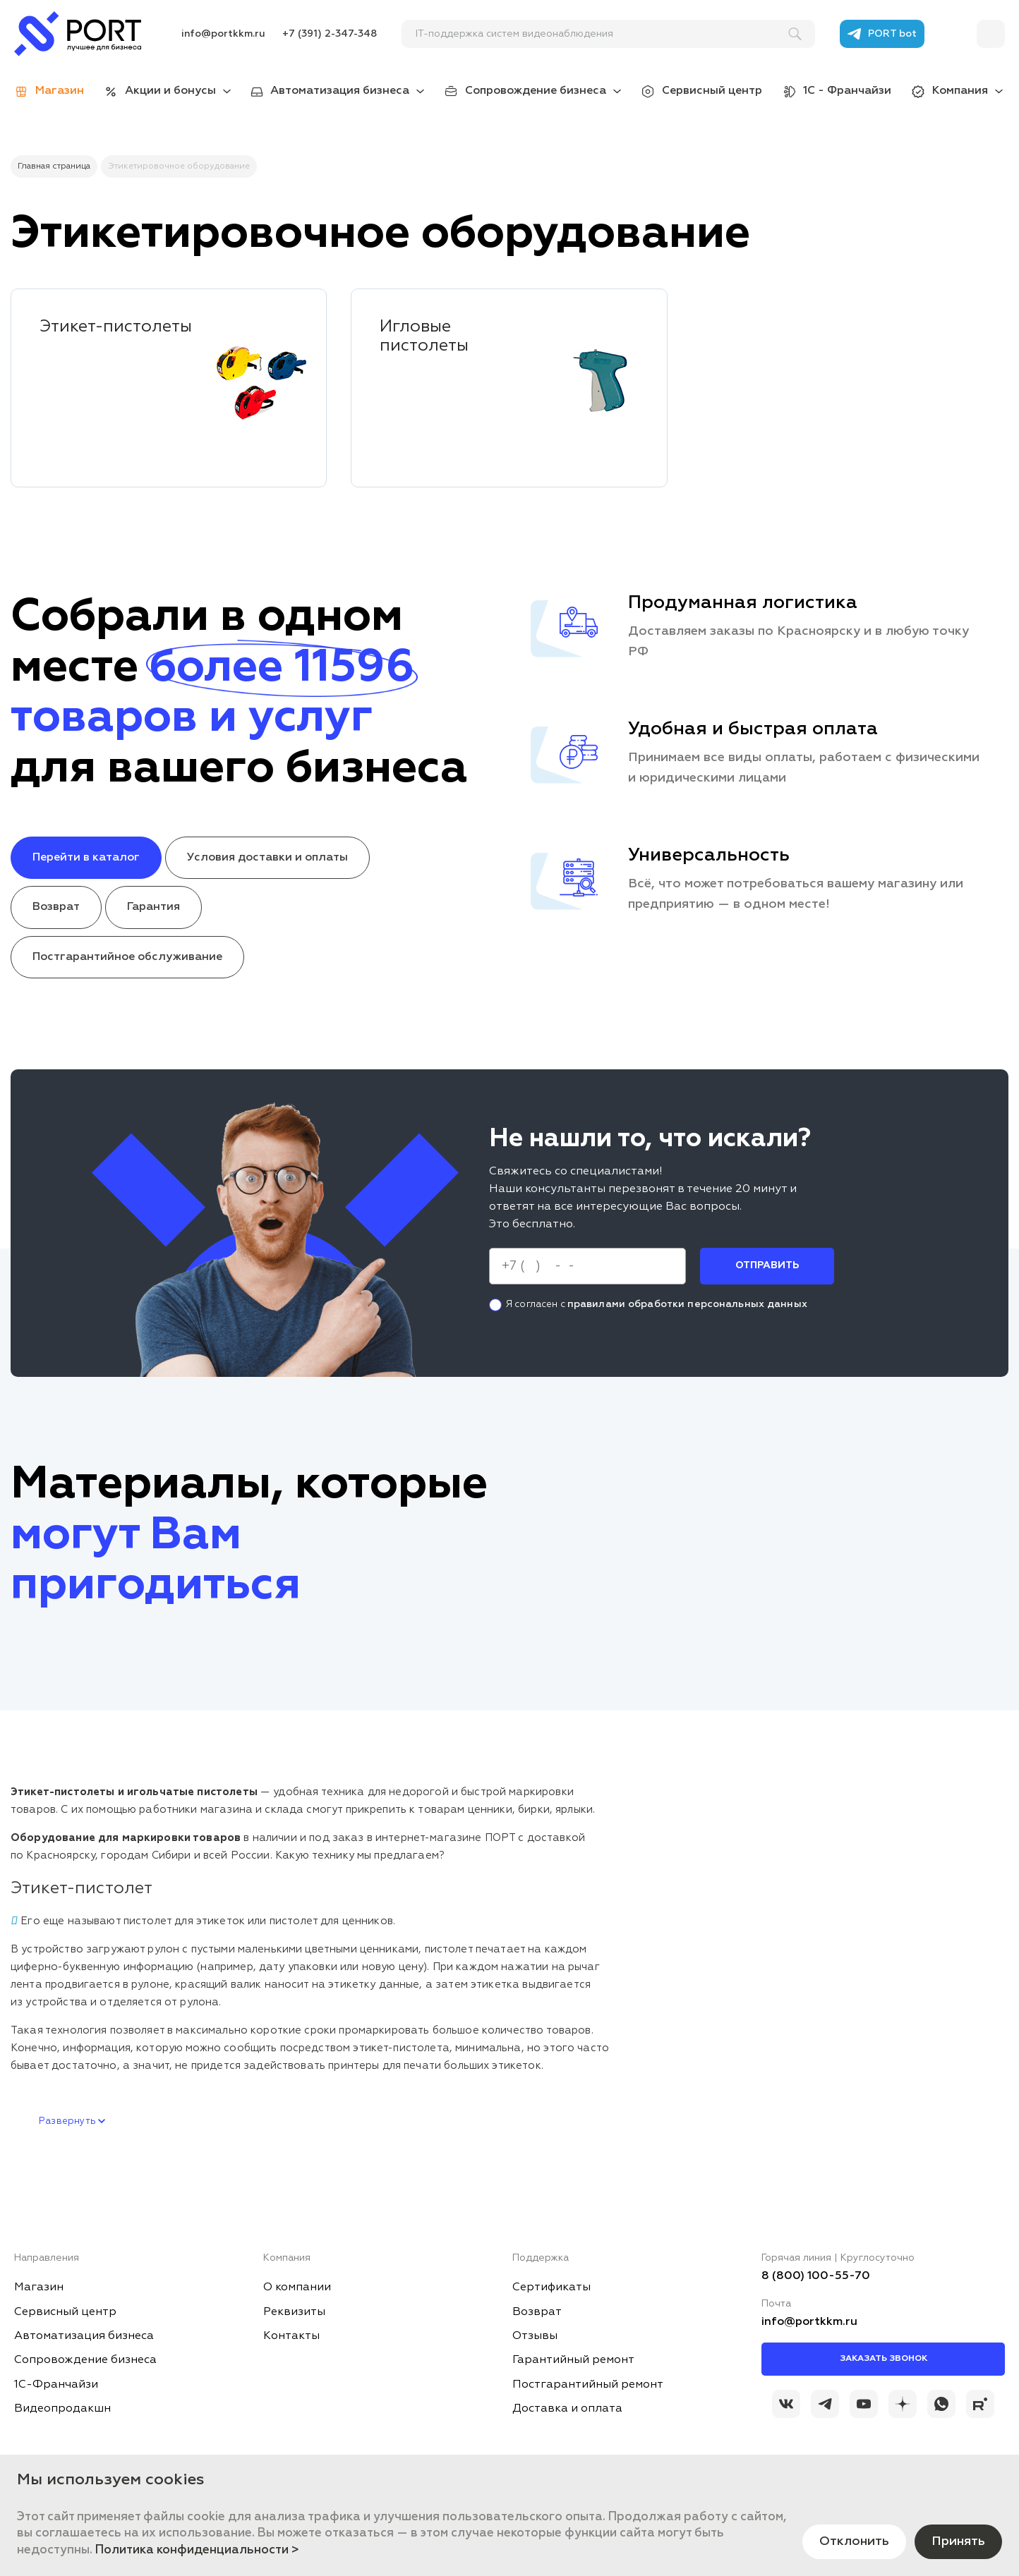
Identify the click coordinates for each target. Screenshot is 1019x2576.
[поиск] (602, 34)
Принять (958, 2541)
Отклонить (854, 2541)
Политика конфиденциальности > (197, 2550)
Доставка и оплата (567, 2408)
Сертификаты (551, 2287)
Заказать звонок (883, 2359)
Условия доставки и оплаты (267, 857)
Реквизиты (294, 2312)
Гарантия (153, 907)
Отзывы (534, 2336)
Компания (960, 91)
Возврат (56, 907)
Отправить (767, 1265)
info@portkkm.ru (223, 34)
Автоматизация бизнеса (339, 91)
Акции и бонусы (170, 91)
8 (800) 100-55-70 (815, 2276)
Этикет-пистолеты (116, 326)
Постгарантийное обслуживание (127, 957)
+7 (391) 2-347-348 (329, 34)
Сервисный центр (712, 91)
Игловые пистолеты (424, 336)
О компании (297, 2287)
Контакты (291, 2336)
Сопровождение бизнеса (535, 91)
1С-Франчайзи (56, 2384)
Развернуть (72, 2121)
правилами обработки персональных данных (687, 1304)
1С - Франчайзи (847, 91)
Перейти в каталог (86, 857)
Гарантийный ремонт (573, 2360)
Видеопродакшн (62, 2408)
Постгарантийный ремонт (587, 2384)
